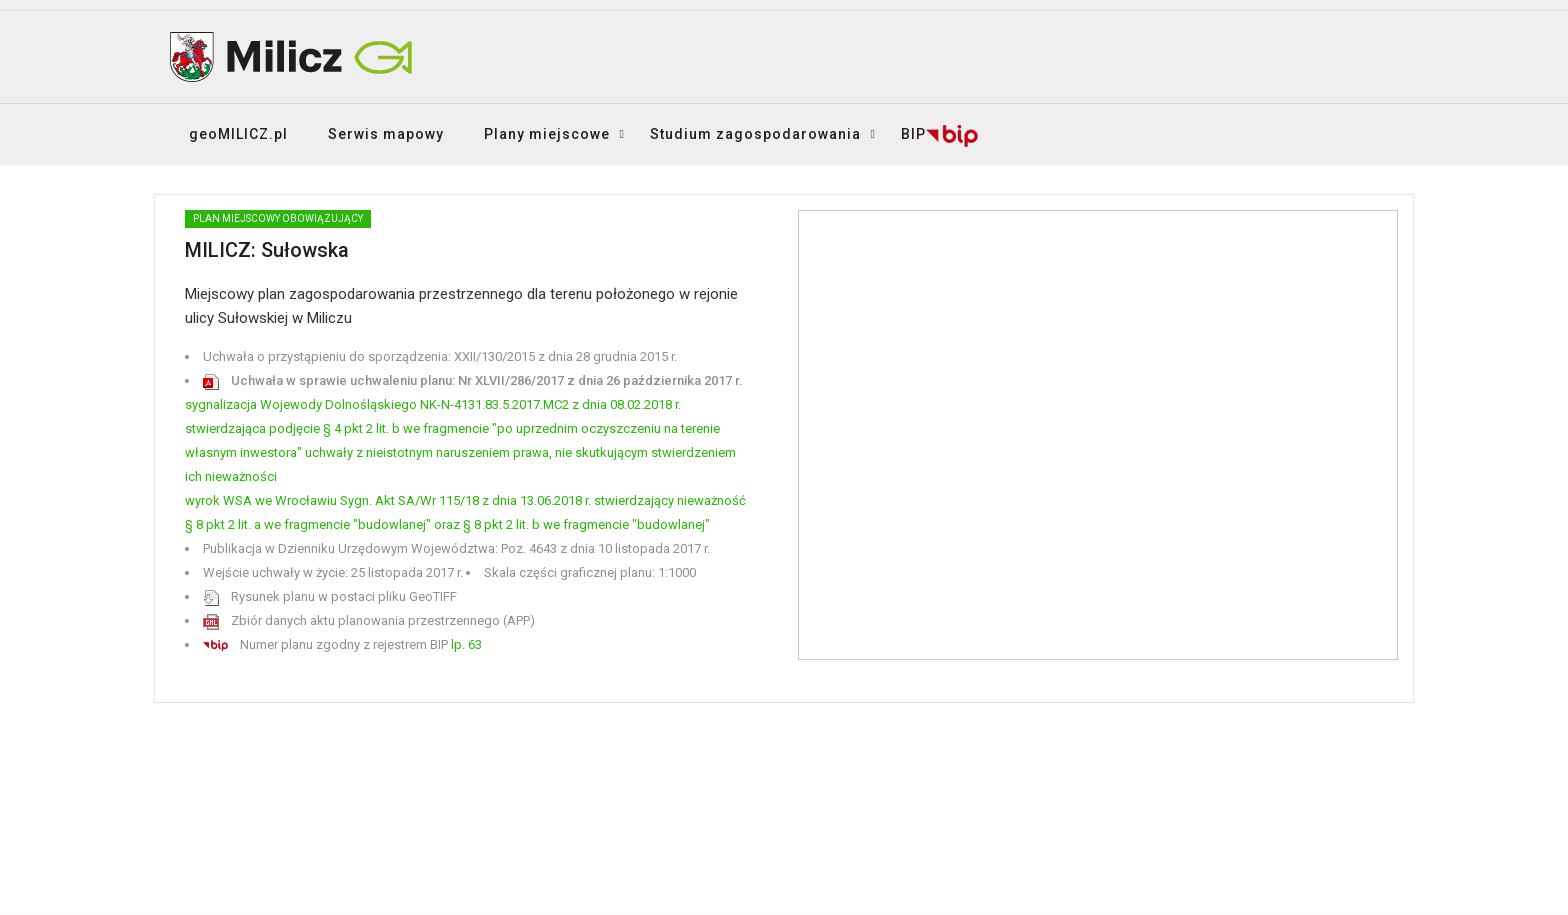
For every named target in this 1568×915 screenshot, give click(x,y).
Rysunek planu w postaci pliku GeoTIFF (330, 596)
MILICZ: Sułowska (267, 250)
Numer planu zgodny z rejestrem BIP (342, 644)
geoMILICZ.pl (238, 134)
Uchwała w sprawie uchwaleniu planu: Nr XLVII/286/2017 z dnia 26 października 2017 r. (473, 380)
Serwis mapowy (386, 134)
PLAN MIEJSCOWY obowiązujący (278, 218)
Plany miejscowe (547, 134)
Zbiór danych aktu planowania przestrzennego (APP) (369, 620)
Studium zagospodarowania (755, 134)
